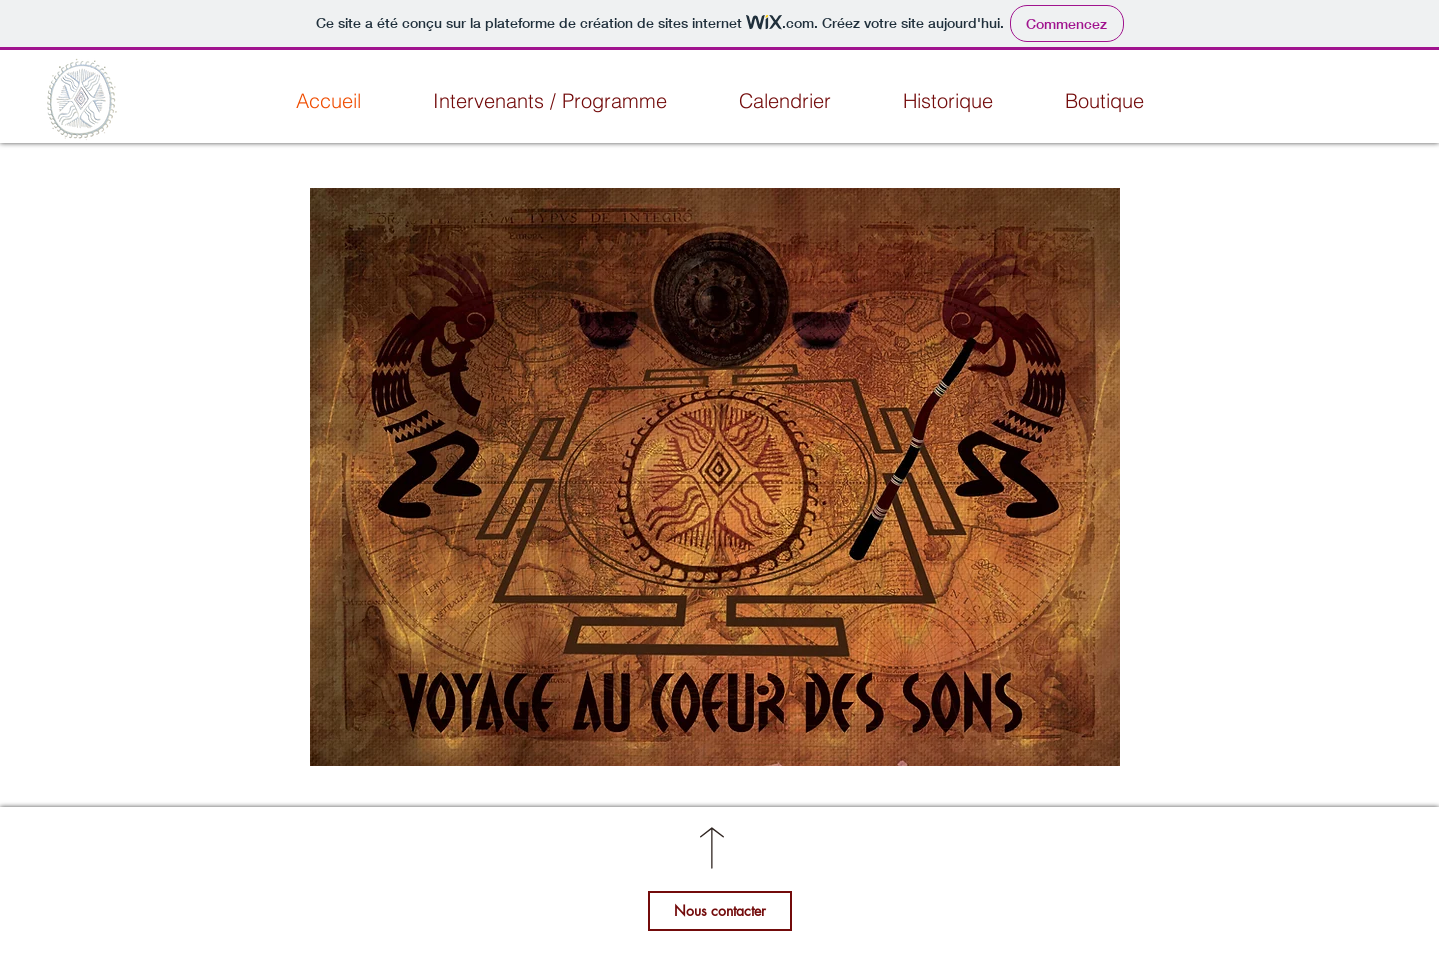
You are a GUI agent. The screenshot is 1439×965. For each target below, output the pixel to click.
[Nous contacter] (720, 911)
